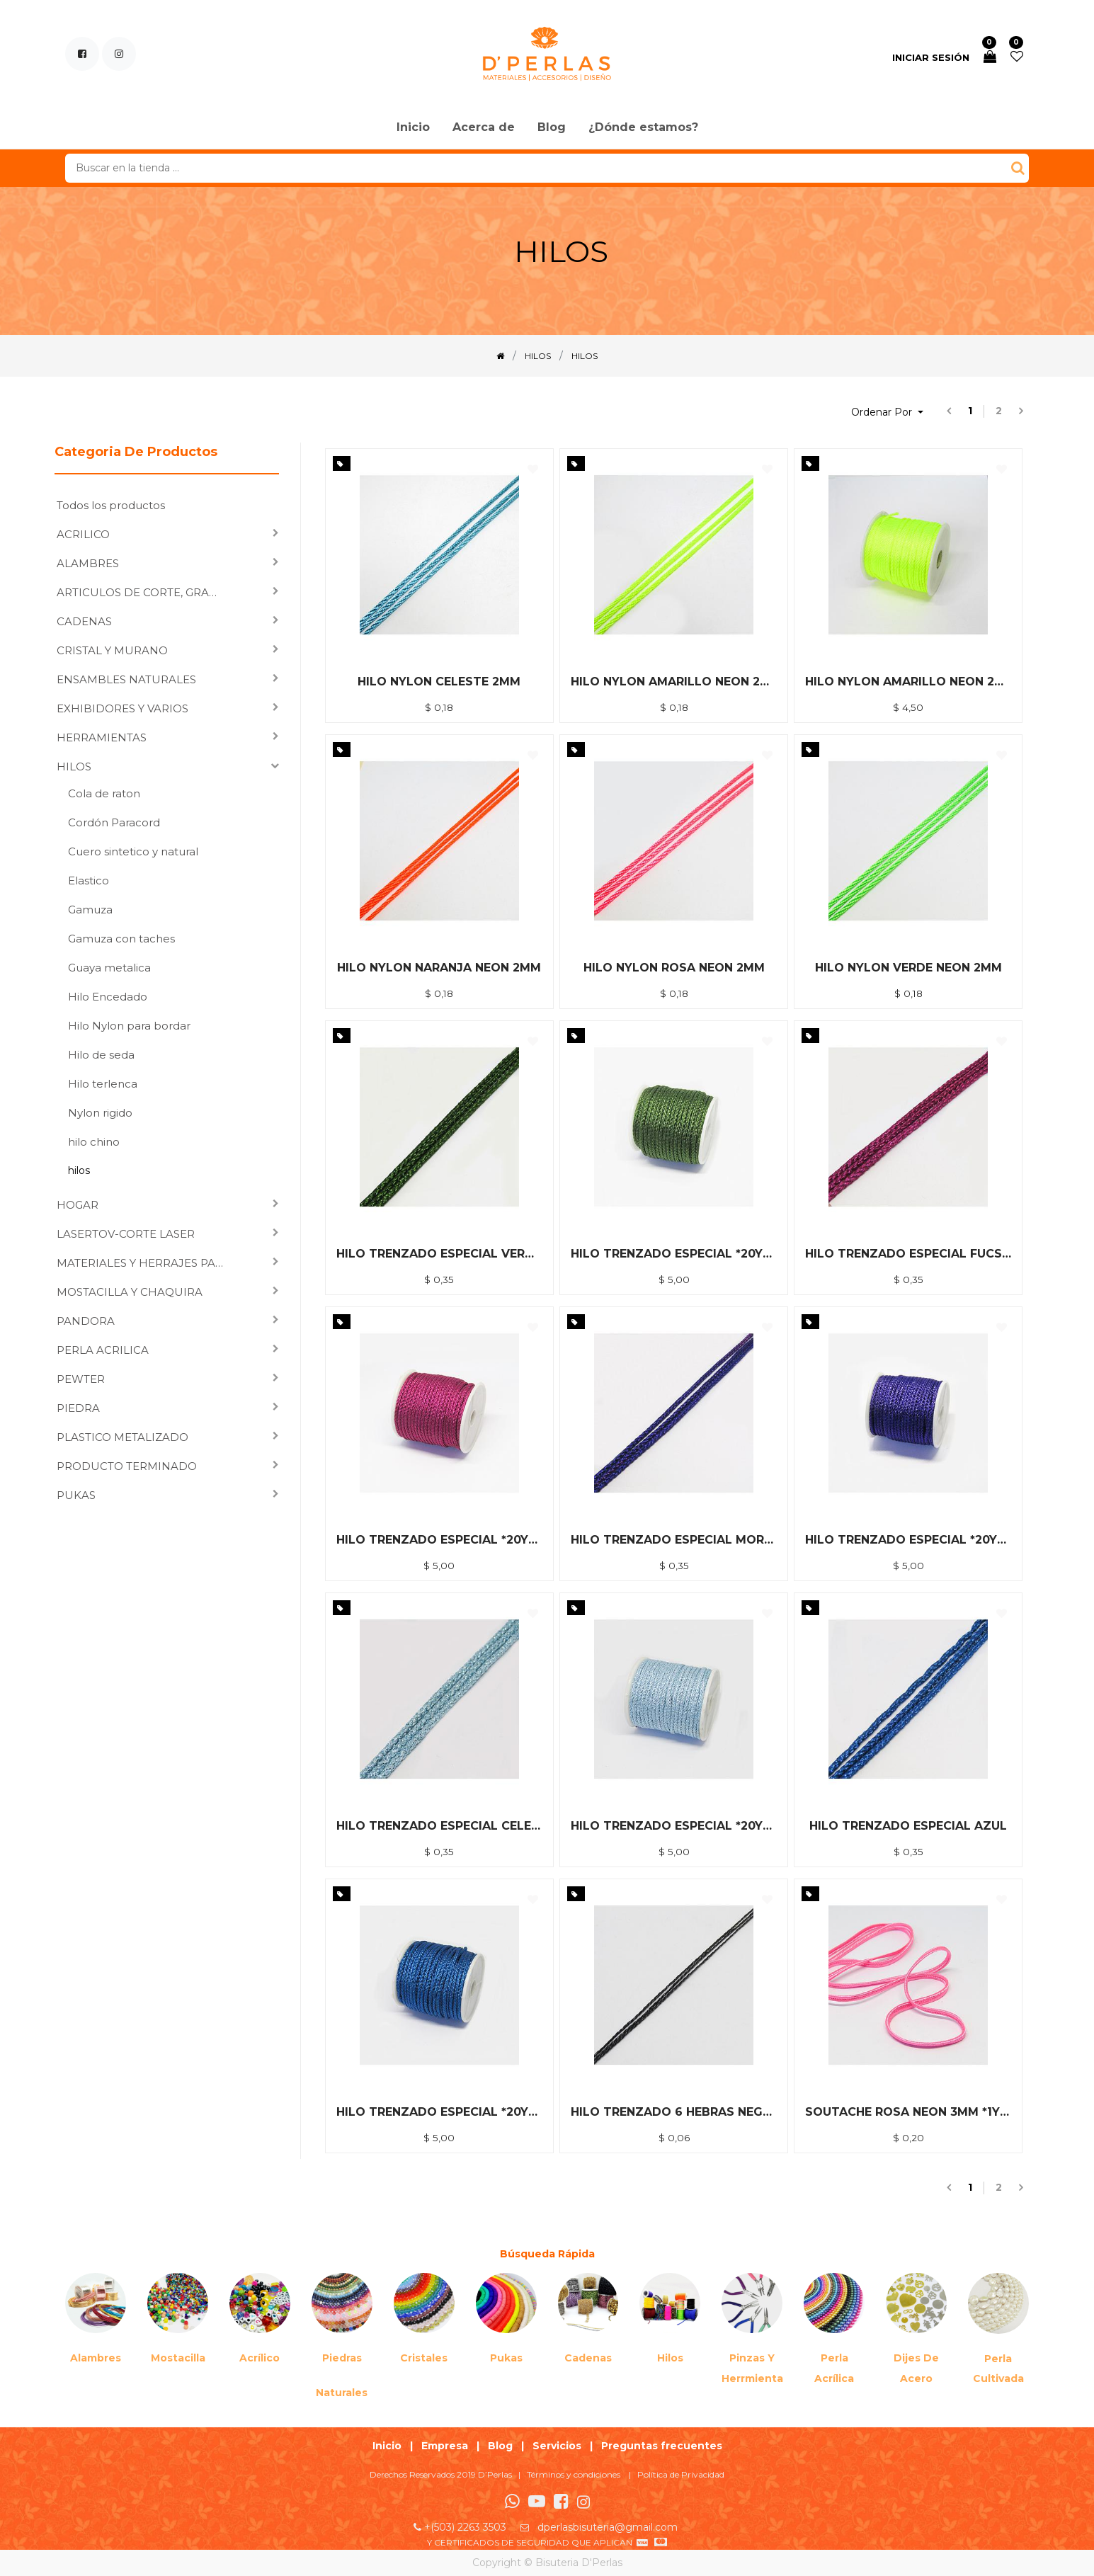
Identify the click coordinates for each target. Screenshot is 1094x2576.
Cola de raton (104, 793)
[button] (887, 412)
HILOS (74, 766)
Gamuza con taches (121, 938)
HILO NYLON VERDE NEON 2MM (908, 967)
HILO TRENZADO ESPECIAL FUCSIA (908, 1253)
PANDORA (86, 1321)
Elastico (88, 880)
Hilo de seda (101, 1054)
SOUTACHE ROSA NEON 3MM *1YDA (908, 2112)
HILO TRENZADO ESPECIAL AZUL (908, 1826)
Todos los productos (111, 505)
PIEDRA (78, 1408)
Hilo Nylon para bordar (129, 1025)
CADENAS (84, 621)
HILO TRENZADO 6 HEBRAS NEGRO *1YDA (674, 2112)
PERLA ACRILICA (103, 1350)
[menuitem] (413, 128)
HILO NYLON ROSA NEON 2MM (674, 967)
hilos (79, 1170)
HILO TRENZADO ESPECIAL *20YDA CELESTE (674, 1826)
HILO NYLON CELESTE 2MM (439, 681)
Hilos (670, 2358)
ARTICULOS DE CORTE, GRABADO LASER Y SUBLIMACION (145, 592)
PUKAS (76, 1495)
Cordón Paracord (114, 822)
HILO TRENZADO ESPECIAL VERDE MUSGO (439, 1253)
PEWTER (81, 1379)
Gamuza (90, 909)
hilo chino (94, 1142)
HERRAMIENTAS (102, 737)
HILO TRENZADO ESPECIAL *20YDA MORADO (908, 1539)
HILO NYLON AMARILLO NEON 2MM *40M (908, 681)
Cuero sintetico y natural (133, 851)
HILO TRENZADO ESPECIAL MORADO (674, 1539)
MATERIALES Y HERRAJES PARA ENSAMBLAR (145, 1263)
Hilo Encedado (107, 996)
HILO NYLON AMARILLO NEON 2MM (674, 681)
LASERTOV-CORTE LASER (126, 1234)
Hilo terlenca (102, 1083)
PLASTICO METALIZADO (122, 1437)
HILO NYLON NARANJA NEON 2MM (439, 967)
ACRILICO (83, 534)
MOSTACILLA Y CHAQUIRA (130, 1292)
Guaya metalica (109, 967)
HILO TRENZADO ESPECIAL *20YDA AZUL (439, 2112)
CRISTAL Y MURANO (112, 650)
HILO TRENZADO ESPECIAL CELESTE (439, 1826)
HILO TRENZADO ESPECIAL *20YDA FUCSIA (439, 1539)
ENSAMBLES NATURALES (126, 679)
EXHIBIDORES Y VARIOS (122, 708)
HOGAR (77, 1205)
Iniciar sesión (930, 57)
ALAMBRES (88, 563)
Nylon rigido (100, 1112)
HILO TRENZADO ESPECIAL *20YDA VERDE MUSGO (674, 1253)
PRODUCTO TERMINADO (127, 1466)
